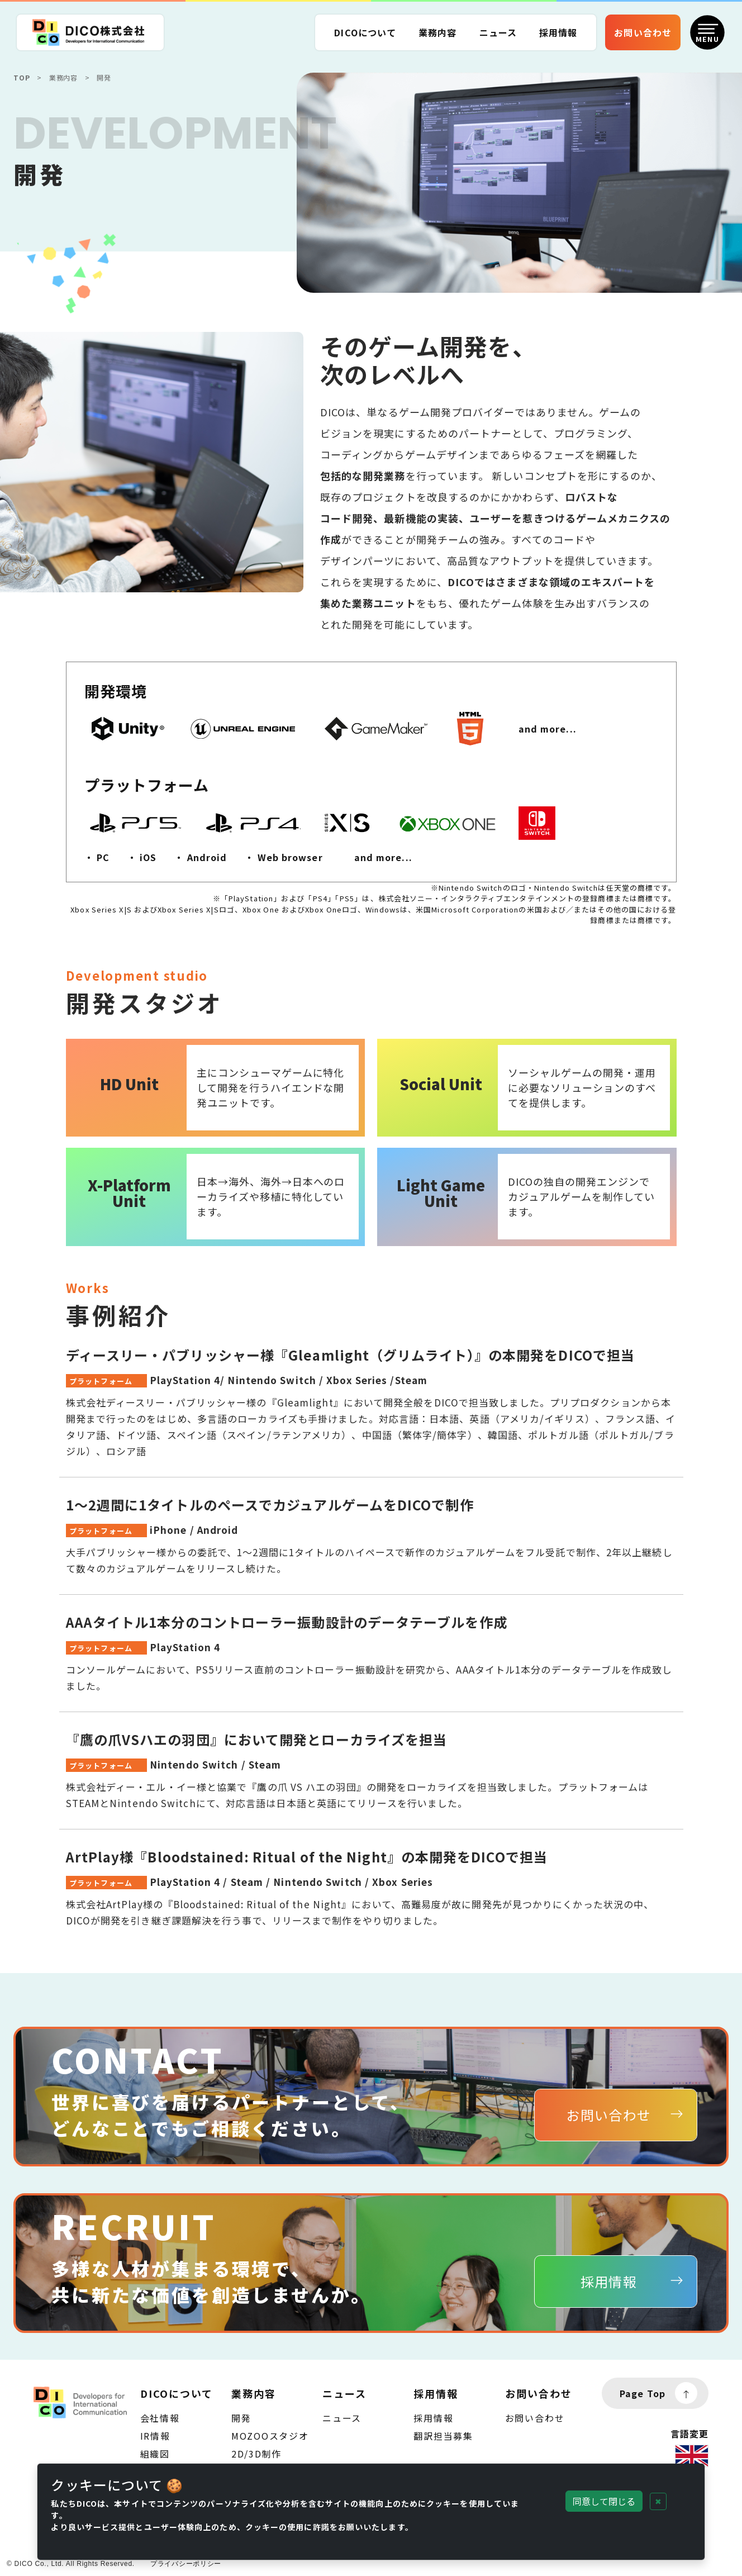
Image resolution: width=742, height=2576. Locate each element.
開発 (241, 2418)
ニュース (498, 32)
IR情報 (155, 2435)
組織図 (155, 2453)
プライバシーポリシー (185, 2564)
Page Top (658, 2392)
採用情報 (433, 2418)
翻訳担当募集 (443, 2435)
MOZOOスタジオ (270, 2435)
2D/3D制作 (256, 2453)
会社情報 (160, 2418)
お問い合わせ (535, 2418)
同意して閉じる (604, 2501)
